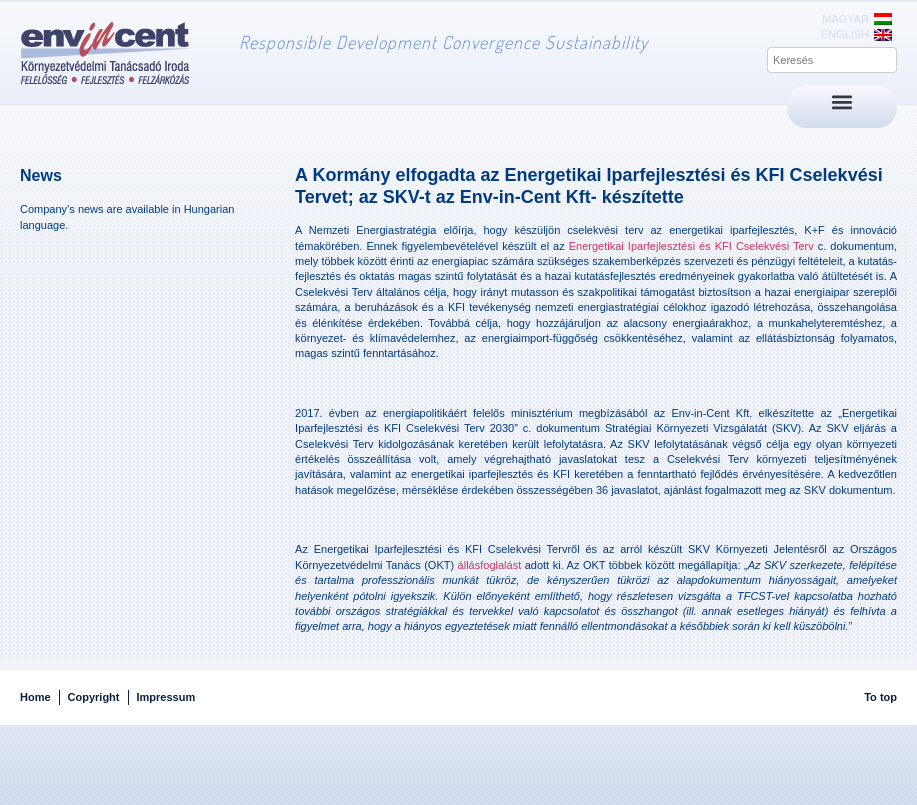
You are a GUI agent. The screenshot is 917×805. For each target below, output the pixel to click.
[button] (842, 101)
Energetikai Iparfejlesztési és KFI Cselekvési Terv (691, 246)
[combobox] (832, 60)
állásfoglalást (490, 565)
